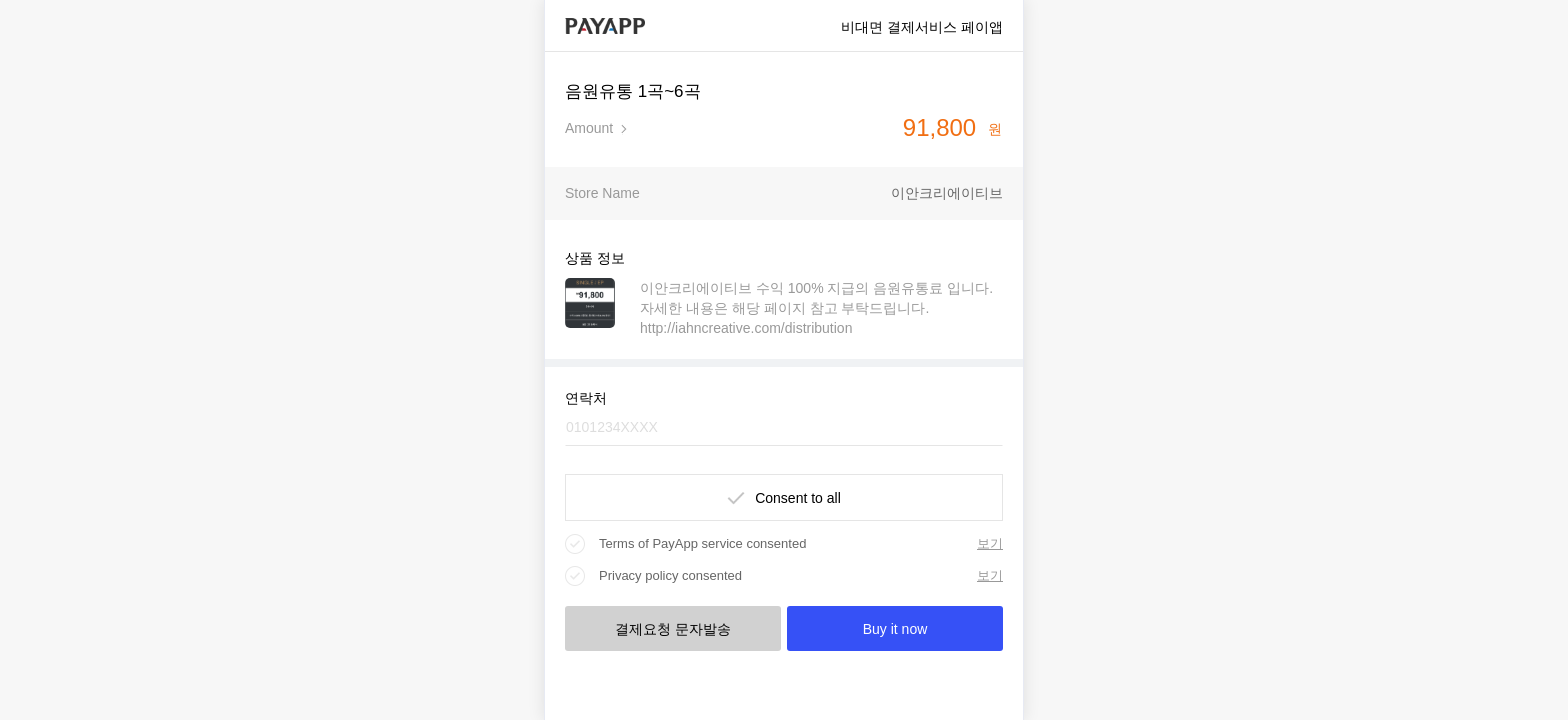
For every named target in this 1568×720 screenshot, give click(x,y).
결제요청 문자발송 (673, 629)
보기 (990, 543)
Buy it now (895, 629)
